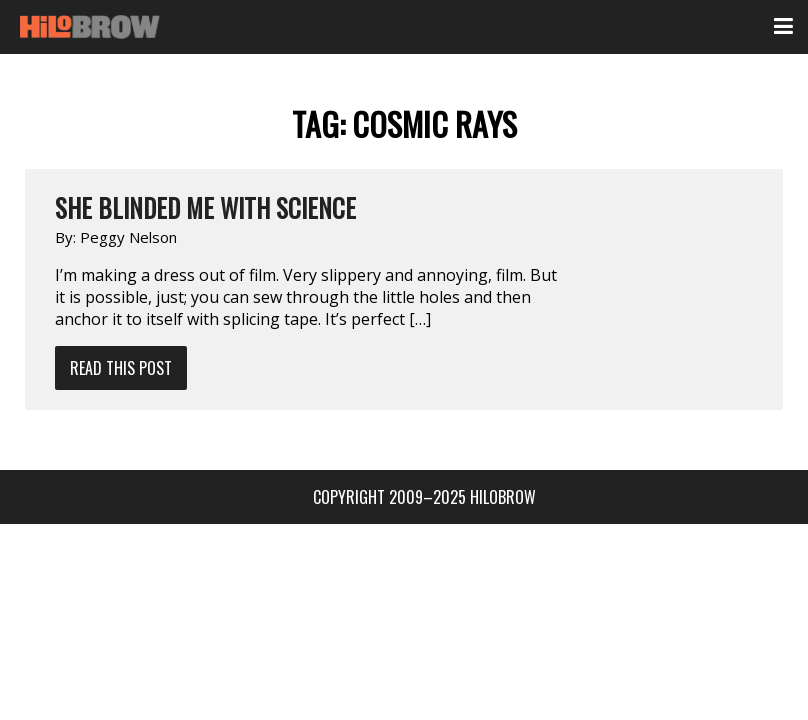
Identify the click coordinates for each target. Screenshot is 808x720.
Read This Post (121, 368)
